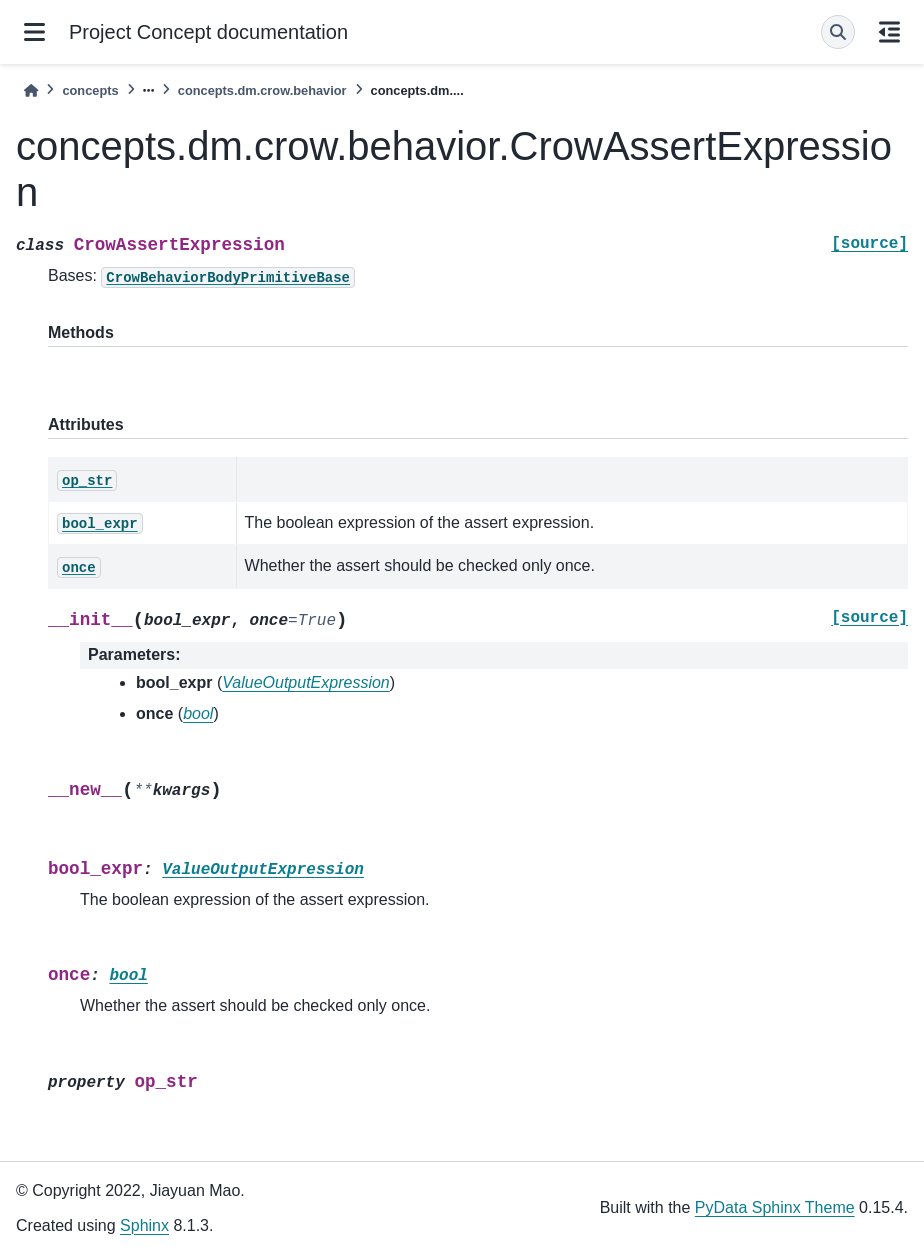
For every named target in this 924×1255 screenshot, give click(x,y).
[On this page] (889, 32)
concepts (90, 90)
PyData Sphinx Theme (775, 1207)
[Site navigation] (34, 32)
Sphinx (144, 1225)
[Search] (838, 32)
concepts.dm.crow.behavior (262, 90)
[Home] (31, 90)
